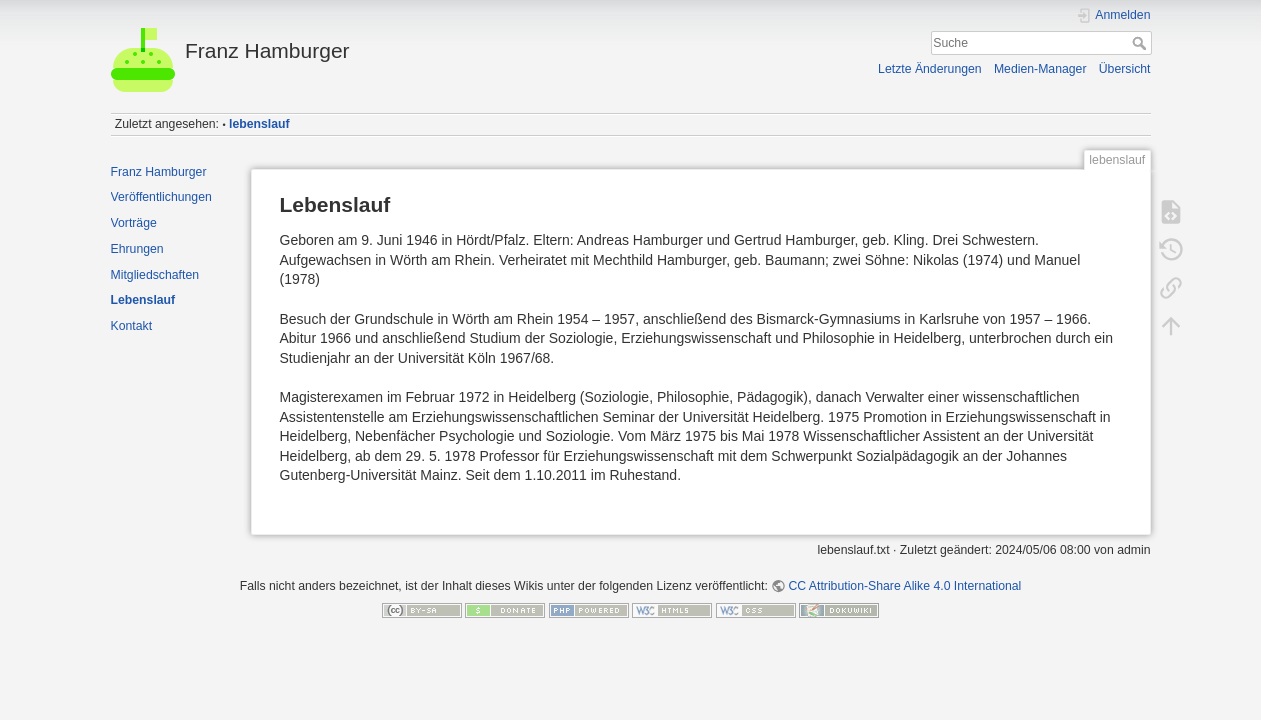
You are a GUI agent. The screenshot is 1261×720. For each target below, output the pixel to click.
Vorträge (134, 223)
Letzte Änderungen (930, 69)
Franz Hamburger (159, 172)
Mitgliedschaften (155, 275)
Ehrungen (137, 249)
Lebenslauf (143, 300)
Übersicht (1125, 69)
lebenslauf (259, 124)
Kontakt (132, 326)
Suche (1141, 43)
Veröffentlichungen (161, 197)
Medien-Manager (1040, 69)
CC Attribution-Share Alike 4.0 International (904, 586)
